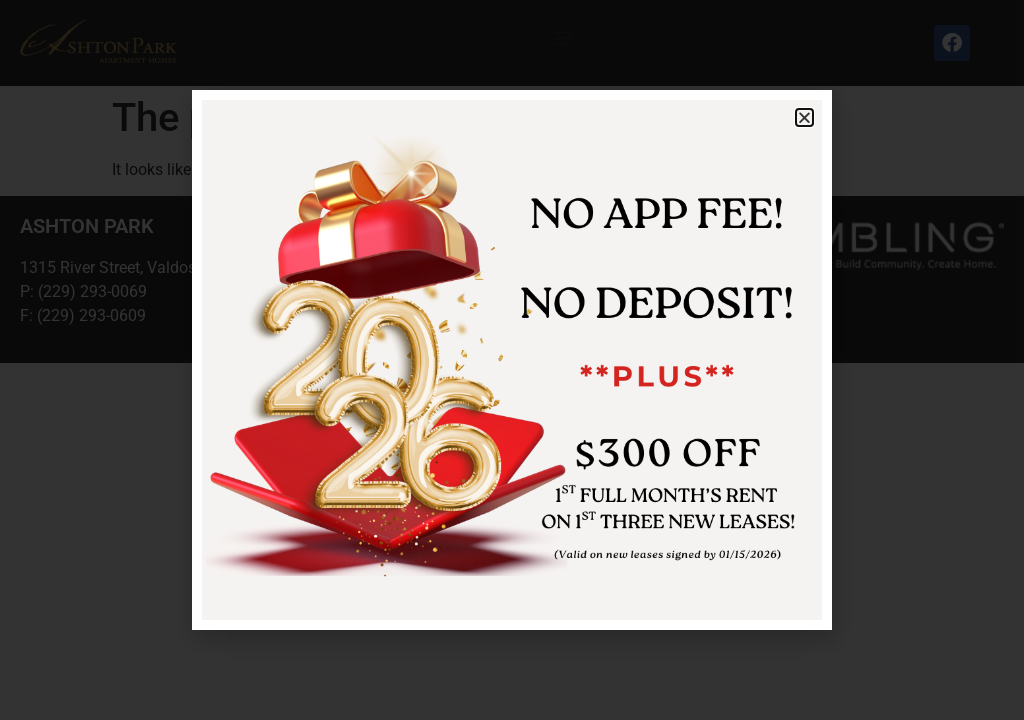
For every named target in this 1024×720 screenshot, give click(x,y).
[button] (804, 117)
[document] (512, 360)
